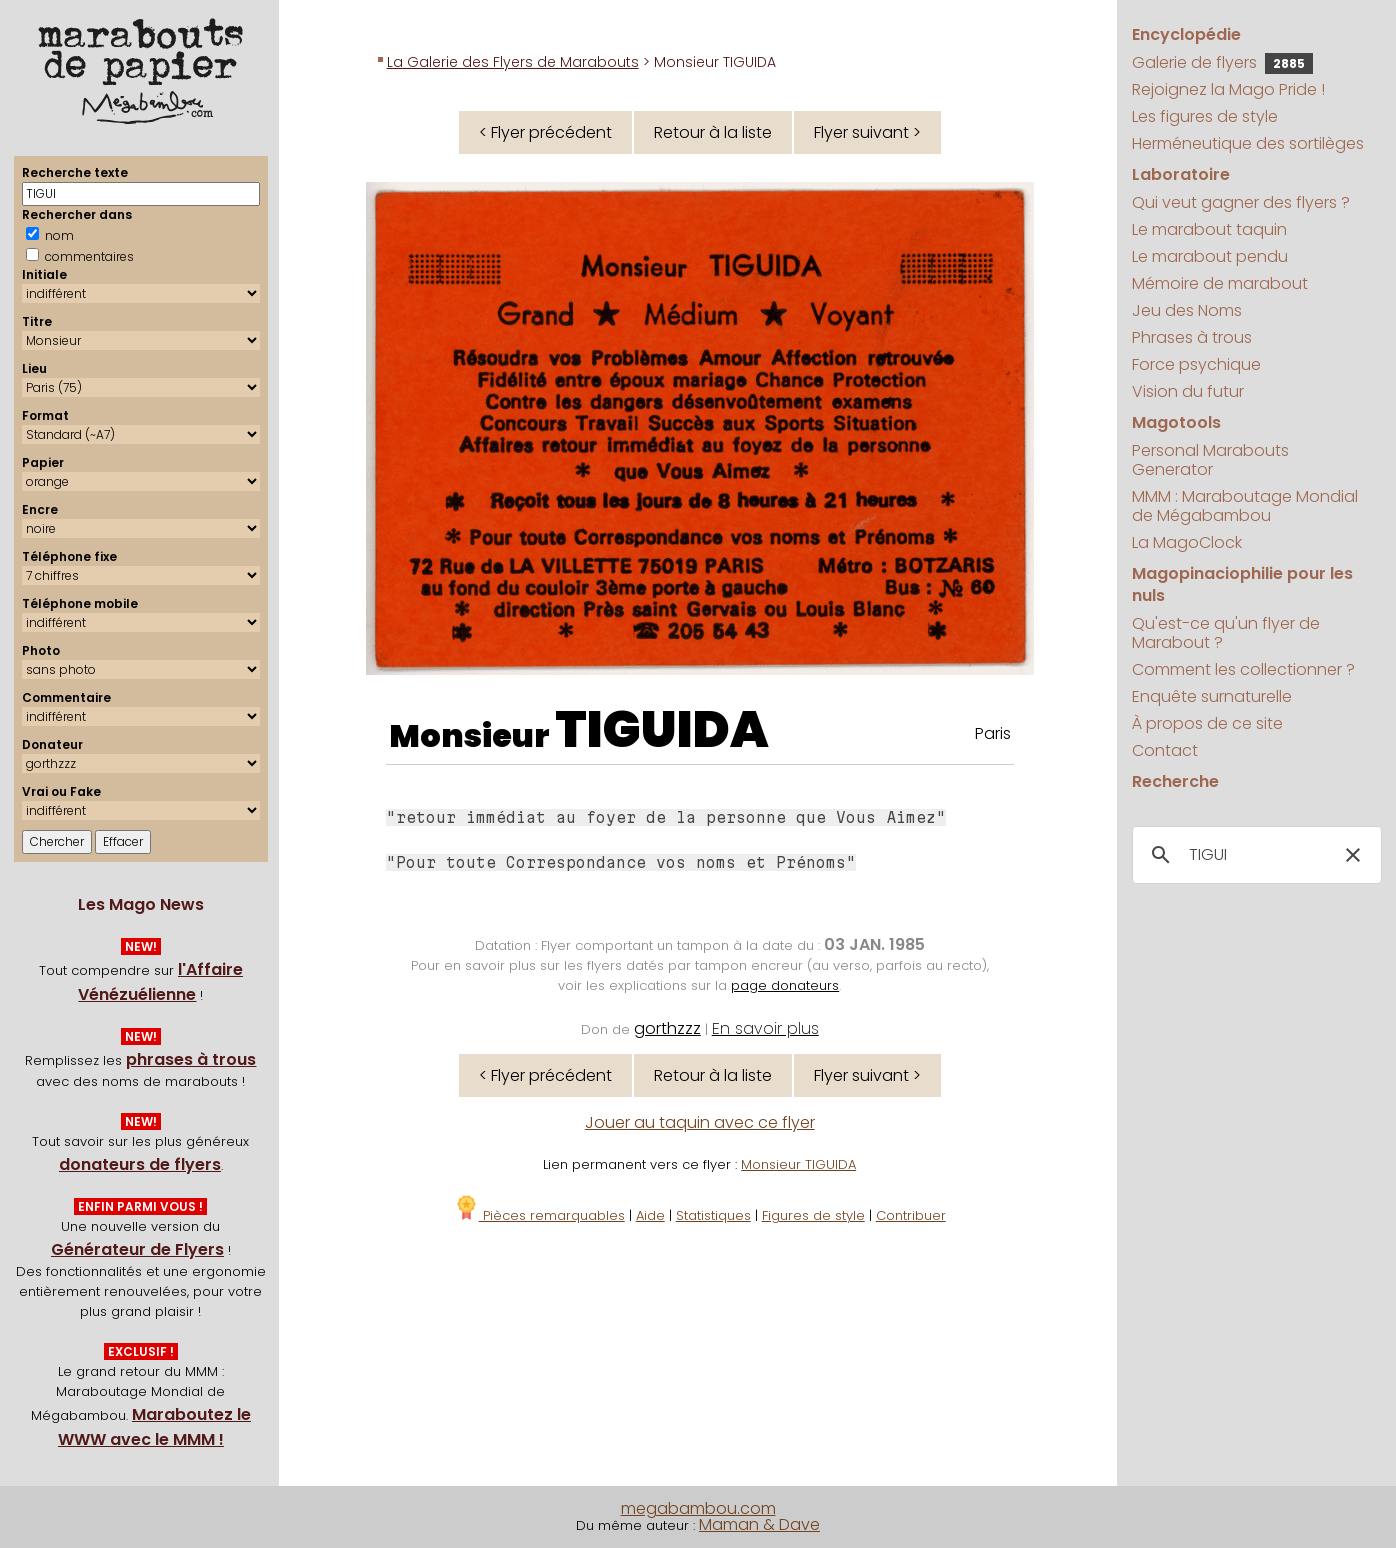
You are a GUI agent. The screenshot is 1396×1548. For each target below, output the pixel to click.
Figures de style (813, 1215)
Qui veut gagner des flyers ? (1241, 202)
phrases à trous (191, 1059)
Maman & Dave (759, 1524)
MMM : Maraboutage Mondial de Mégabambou (1245, 506)
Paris (993, 733)
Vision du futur (1188, 391)
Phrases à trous (1192, 337)
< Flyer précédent (545, 132)
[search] (1254, 855)
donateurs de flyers (140, 1164)
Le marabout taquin (1209, 229)
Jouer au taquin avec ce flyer (700, 1122)
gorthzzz (667, 1028)
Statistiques (713, 1215)
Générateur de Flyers (137, 1249)
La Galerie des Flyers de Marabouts (513, 62)
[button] (1353, 855)
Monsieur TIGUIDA (798, 1164)
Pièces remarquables (539, 1215)
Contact (1165, 750)
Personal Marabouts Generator (1210, 460)
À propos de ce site (1207, 723)
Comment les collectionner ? (1243, 669)
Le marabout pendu (1210, 256)
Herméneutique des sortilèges (1248, 143)
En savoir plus (765, 1028)
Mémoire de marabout (1220, 283)
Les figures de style (1205, 116)
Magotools (1176, 422)
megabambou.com (698, 1508)
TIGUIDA (662, 730)
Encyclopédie (1186, 34)
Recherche (1175, 781)
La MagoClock (1187, 542)
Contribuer (911, 1215)
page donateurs (785, 985)
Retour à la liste (713, 132)
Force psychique (1196, 364)
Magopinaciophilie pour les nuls (1242, 584)
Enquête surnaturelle (1212, 696)
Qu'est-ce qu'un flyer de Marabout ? (1226, 633)
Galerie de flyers (1222, 62)
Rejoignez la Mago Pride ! (1228, 89)
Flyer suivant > (867, 132)
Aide (650, 1215)
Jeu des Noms (1187, 310)
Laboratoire (1181, 174)
